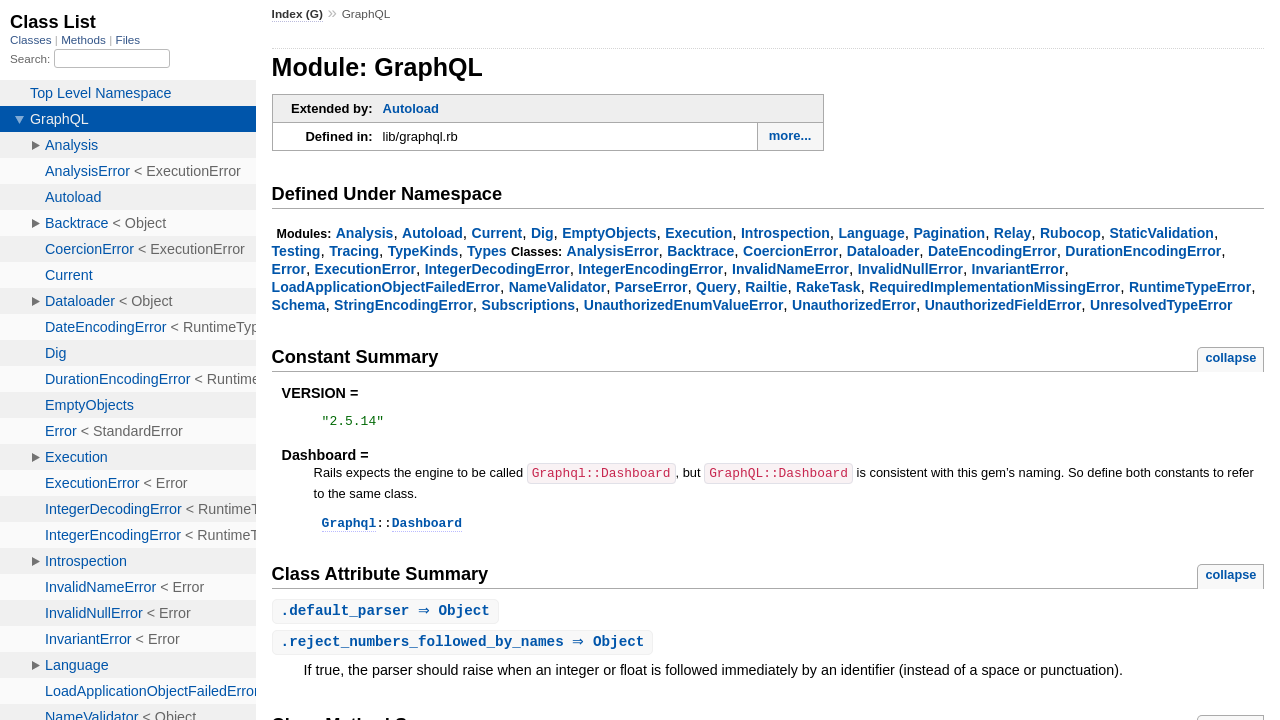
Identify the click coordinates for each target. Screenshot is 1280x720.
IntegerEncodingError (650, 269)
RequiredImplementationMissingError (994, 287)
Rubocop (1070, 233)
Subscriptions (529, 305)
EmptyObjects (609, 233)
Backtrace (700, 251)
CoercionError (790, 251)
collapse (1230, 357)
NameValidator (557, 287)
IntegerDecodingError (497, 269)
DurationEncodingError (1143, 251)
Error (289, 269)
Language (871, 233)
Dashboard (427, 527)
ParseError (651, 287)
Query (716, 287)
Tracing (354, 251)
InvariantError (1018, 269)
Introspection (785, 233)
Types (487, 251)
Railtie (766, 287)
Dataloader (883, 251)
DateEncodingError (992, 251)
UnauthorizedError (854, 305)
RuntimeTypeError (1190, 287)
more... (790, 135)
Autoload (411, 108)
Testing (296, 251)
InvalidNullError (910, 269)
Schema (299, 305)
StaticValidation (1161, 233)
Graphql (349, 527)
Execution (698, 233)
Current (497, 233)
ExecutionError (365, 269)
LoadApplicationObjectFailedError (386, 287)
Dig (542, 233)
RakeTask (828, 287)
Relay (1012, 233)
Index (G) (297, 14)
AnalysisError (613, 251)
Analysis (365, 233)
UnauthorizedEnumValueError (684, 305)
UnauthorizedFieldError (1003, 305)
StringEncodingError (403, 305)
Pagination (949, 233)
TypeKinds (423, 251)
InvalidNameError (790, 269)
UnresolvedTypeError (1161, 305)
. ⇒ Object (388, 616)
